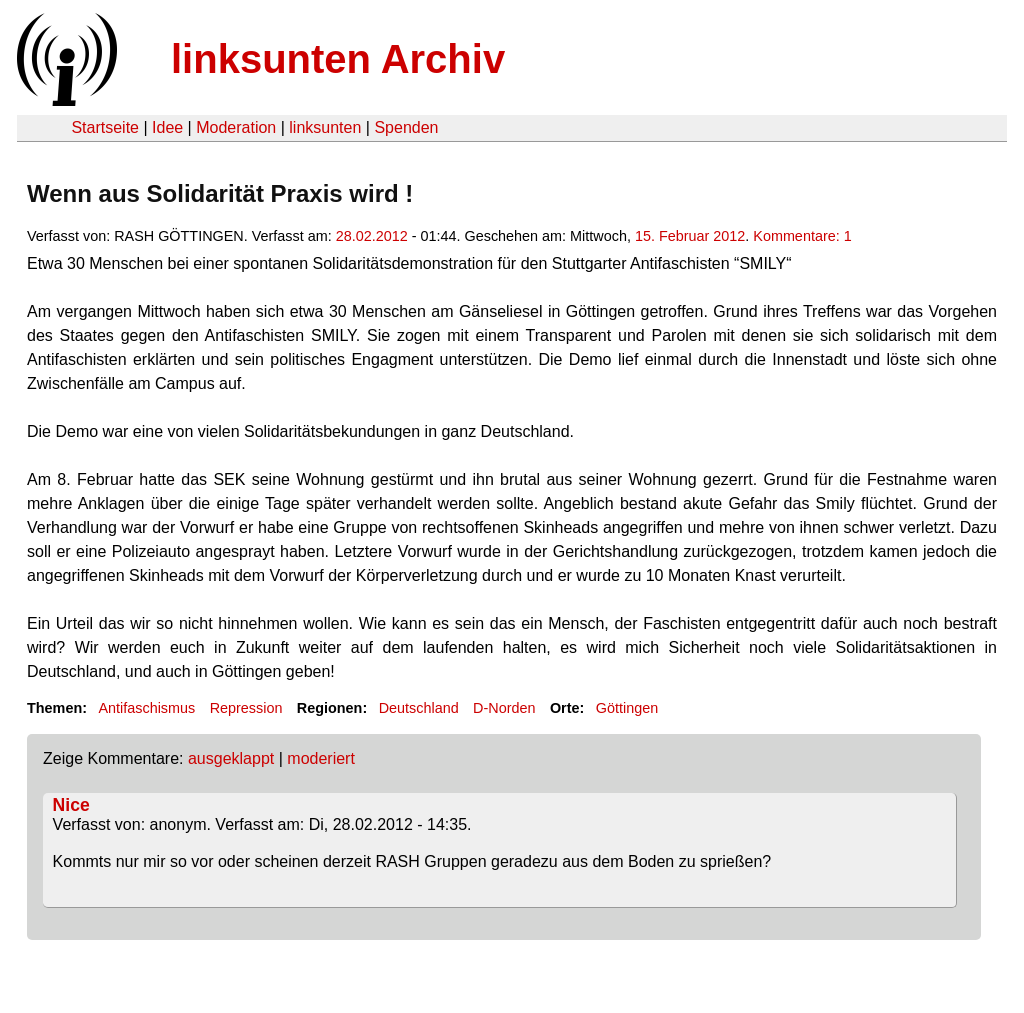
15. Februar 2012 (690, 236)
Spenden (406, 127)
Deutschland (419, 708)
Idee (167, 127)
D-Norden (504, 708)
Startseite (105, 127)
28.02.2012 (372, 236)
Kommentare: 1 (802, 236)
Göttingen (627, 708)
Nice (71, 805)
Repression (246, 708)
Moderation (236, 127)
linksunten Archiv (338, 59)
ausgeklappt (231, 758)
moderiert (321, 758)
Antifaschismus (146, 708)
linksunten (325, 127)
